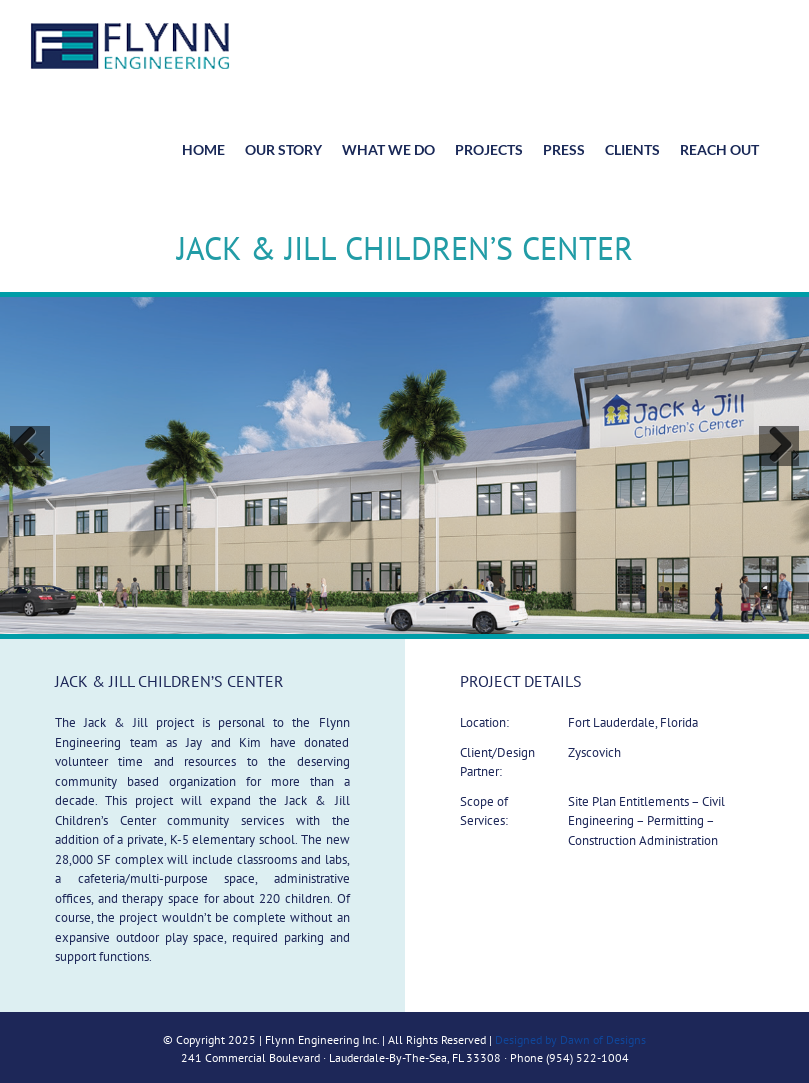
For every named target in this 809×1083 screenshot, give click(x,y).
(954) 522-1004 (587, 1057)
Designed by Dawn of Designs (570, 1039)
